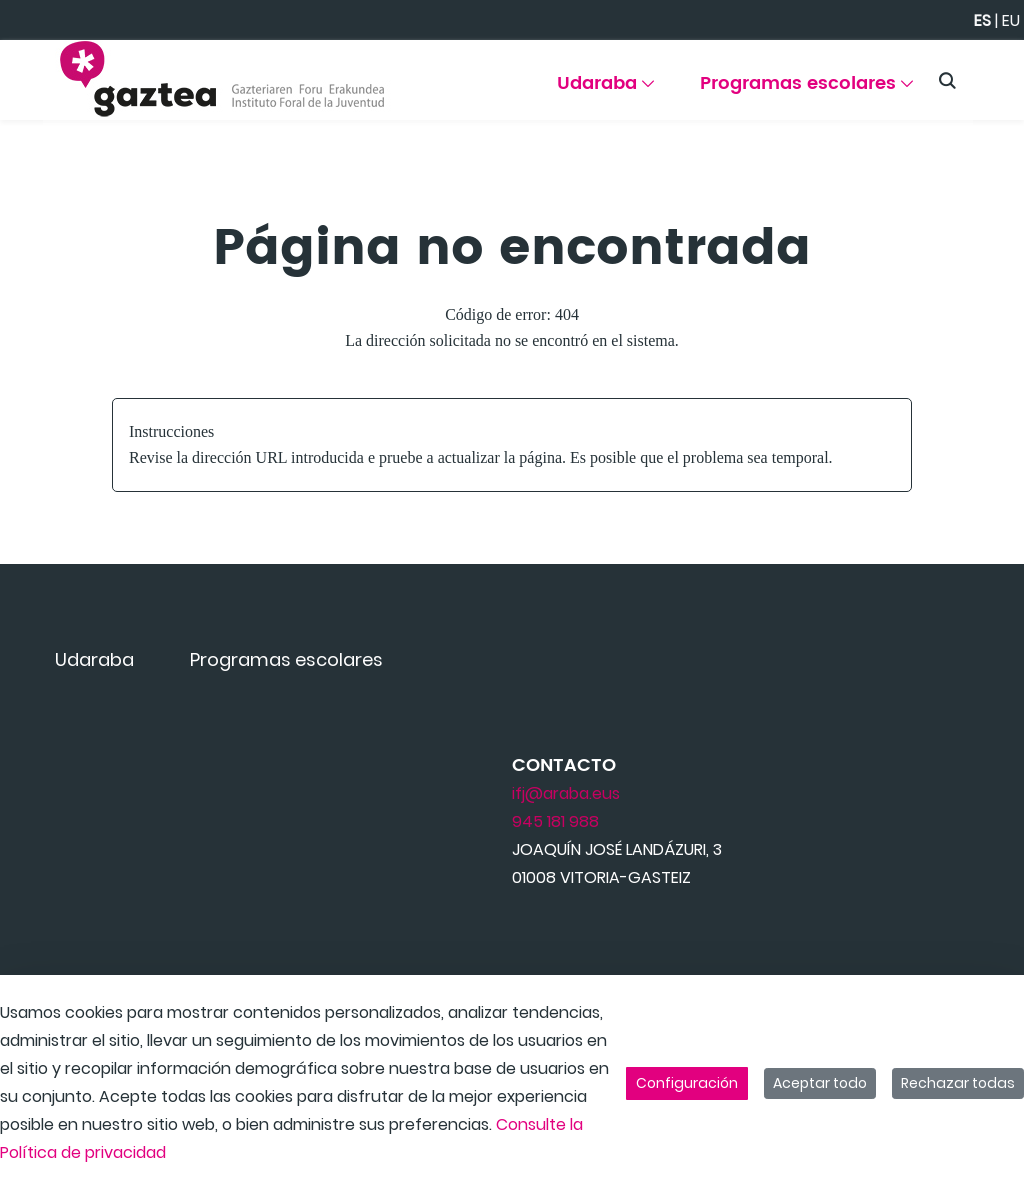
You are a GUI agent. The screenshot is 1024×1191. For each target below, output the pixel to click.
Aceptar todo (820, 1083)
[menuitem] (609, 90)
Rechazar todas (958, 1083)
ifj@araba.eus (566, 793)
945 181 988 (555, 821)
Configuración (687, 1083)
